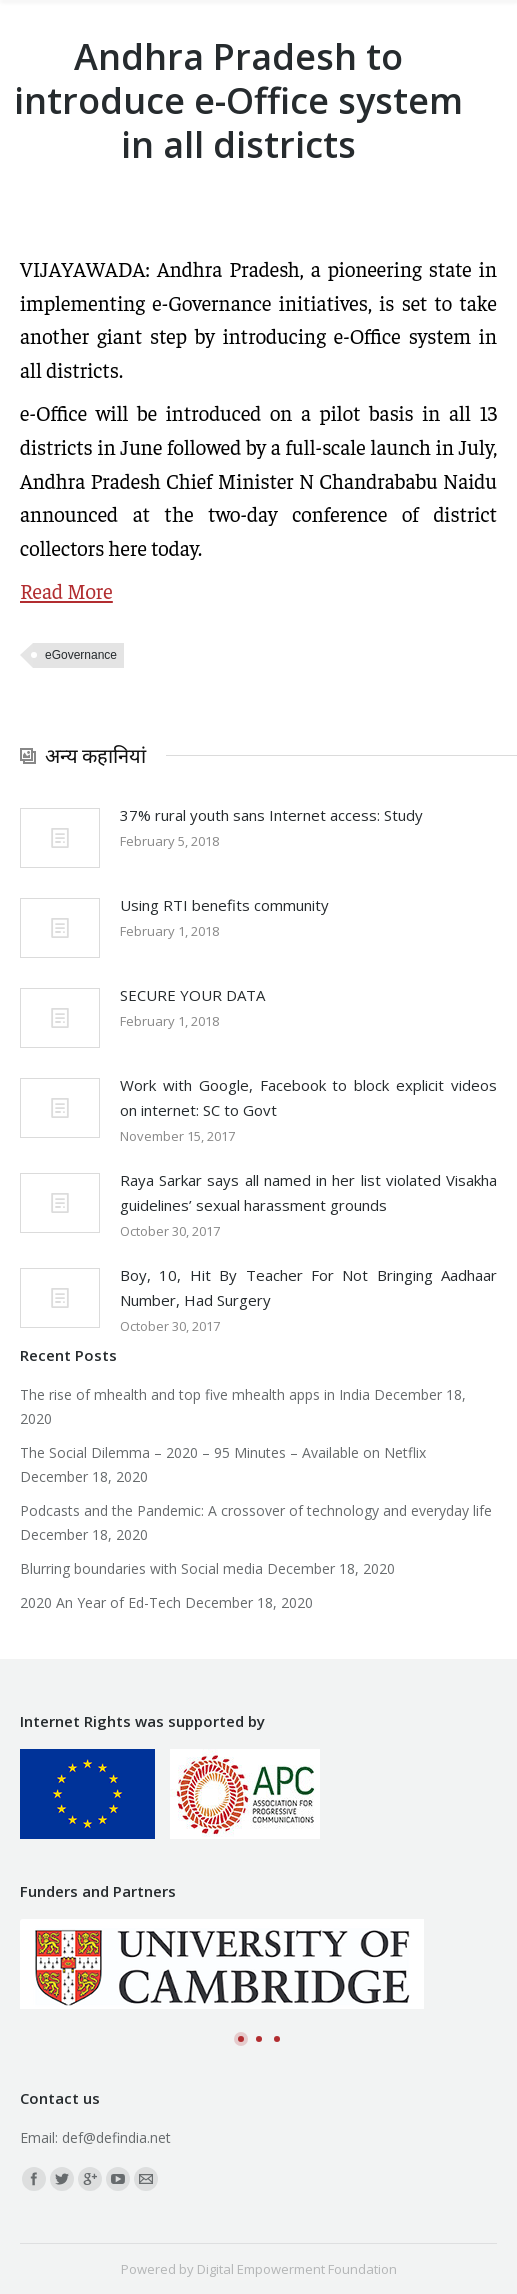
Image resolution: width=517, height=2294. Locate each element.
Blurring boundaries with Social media (141, 1568)
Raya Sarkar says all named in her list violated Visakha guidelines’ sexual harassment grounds (308, 1192)
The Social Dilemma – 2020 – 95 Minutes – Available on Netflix (223, 1452)
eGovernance (81, 655)
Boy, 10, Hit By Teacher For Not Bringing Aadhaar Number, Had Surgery (308, 1287)
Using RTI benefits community (224, 905)
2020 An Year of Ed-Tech (100, 1602)
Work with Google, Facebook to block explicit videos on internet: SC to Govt (308, 1097)
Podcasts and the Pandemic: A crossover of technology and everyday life (256, 1510)
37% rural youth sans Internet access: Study (271, 815)
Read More (66, 590)
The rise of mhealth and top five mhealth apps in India (195, 1394)
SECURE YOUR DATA (192, 995)
